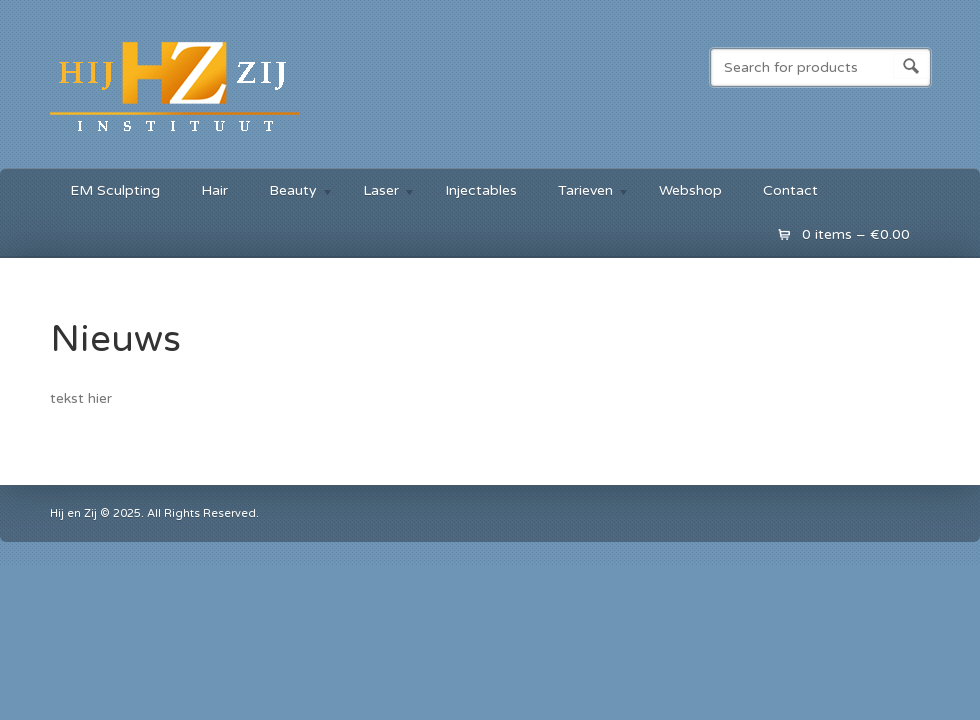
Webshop (690, 190)
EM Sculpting (115, 190)
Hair (214, 190)
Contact (790, 190)
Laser (379, 193)
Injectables (481, 190)
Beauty (291, 193)
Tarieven (584, 193)
